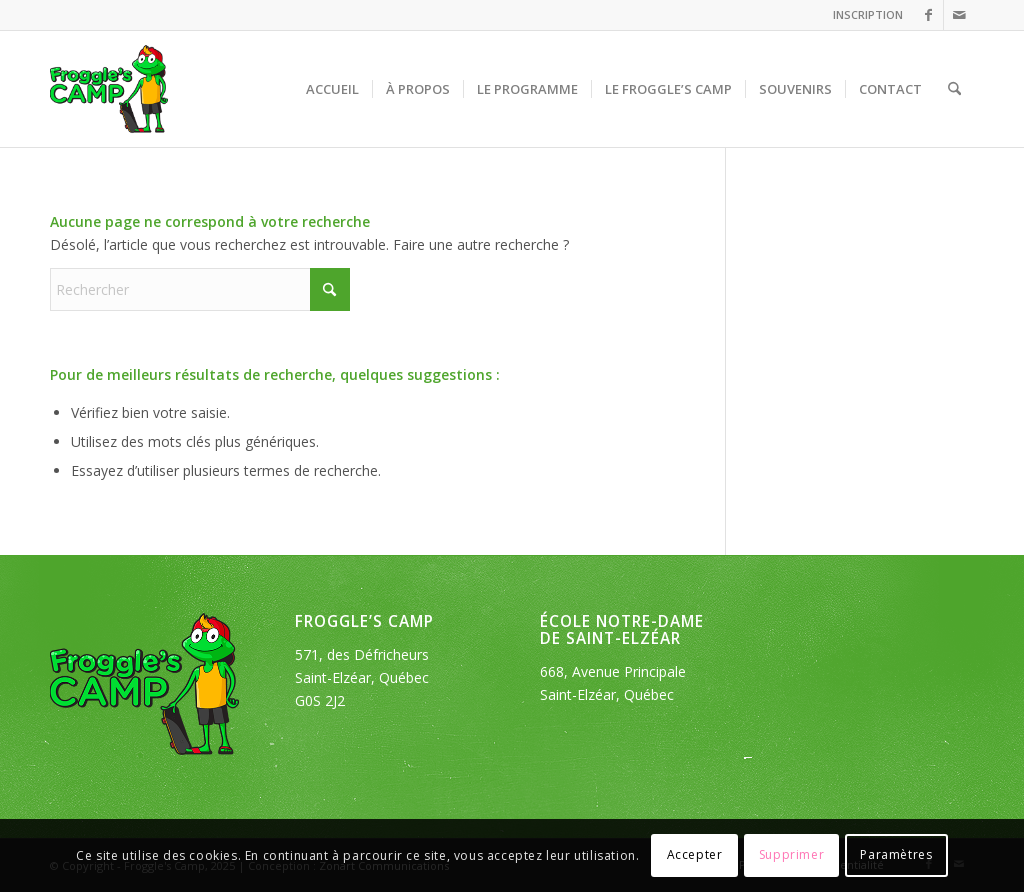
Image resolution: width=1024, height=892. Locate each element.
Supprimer (791, 854)
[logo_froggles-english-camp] (109, 89)
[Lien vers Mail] (959, 15)
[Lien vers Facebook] (928, 15)
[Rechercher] (954, 89)
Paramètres (896, 854)
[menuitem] (863, 15)
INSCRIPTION (868, 14)
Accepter (695, 854)
